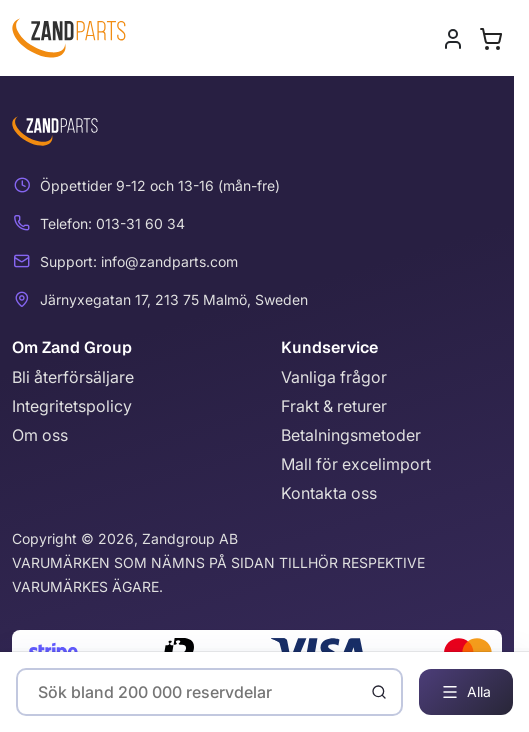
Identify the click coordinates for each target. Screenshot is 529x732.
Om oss (40, 435)
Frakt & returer (334, 406)
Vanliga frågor (334, 377)
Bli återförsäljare (73, 377)
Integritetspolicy (72, 406)
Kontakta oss (329, 493)
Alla (466, 692)
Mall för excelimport (356, 464)
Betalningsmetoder (351, 435)
